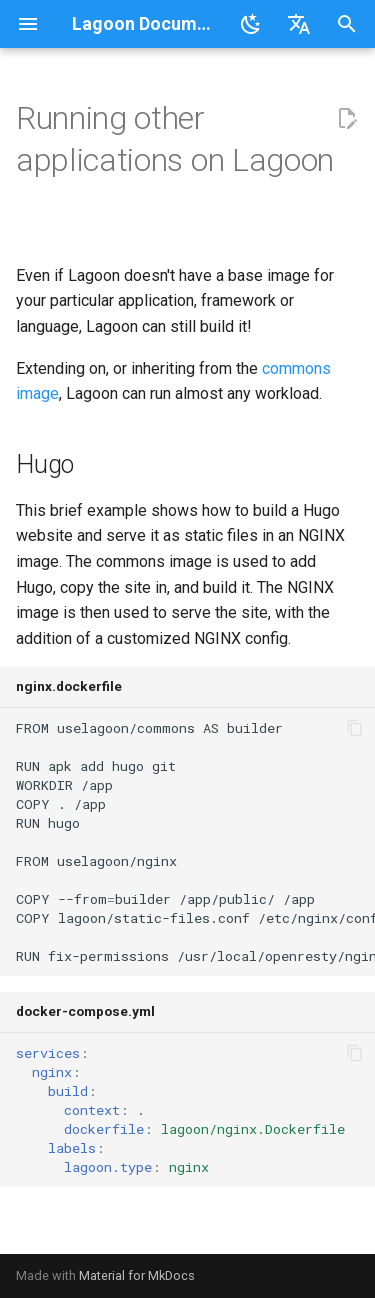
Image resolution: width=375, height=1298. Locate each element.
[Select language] (299, 24)
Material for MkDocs (137, 1275)
